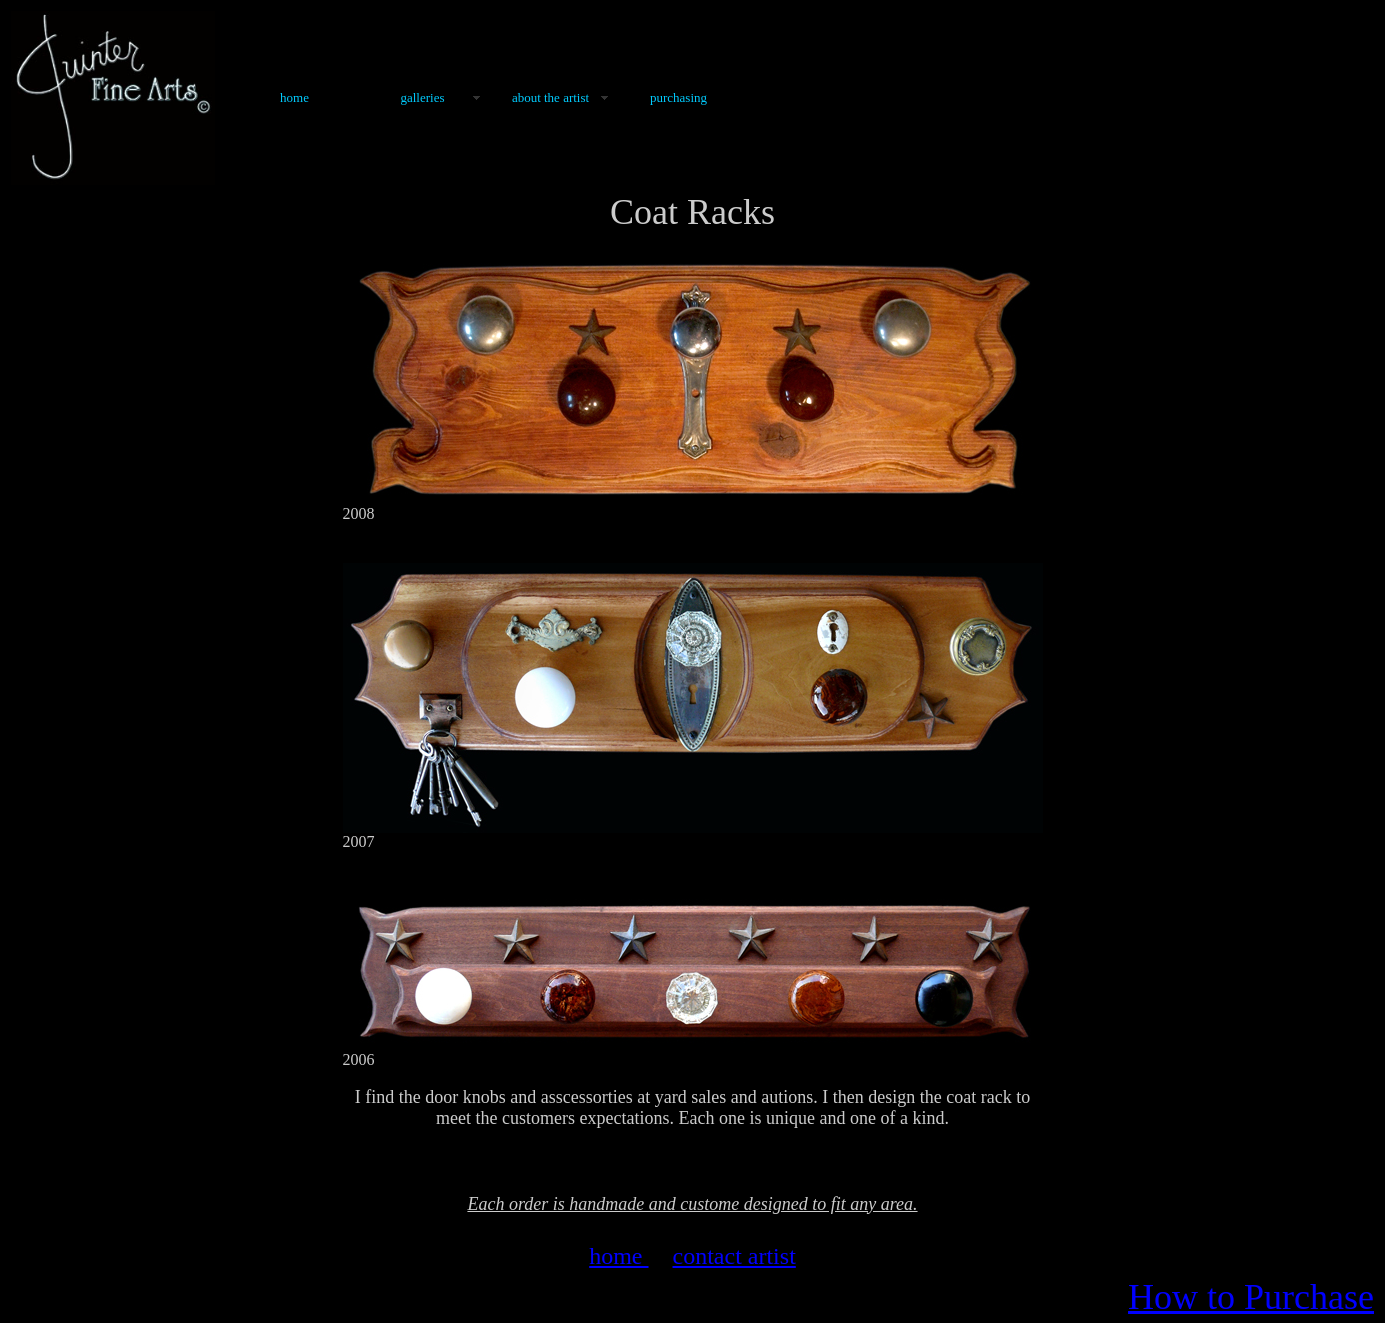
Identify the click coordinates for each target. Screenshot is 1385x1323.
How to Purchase (1251, 1297)
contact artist (734, 1256)
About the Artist (550, 97)
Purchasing (678, 97)
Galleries (422, 97)
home (618, 1256)
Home (294, 97)
